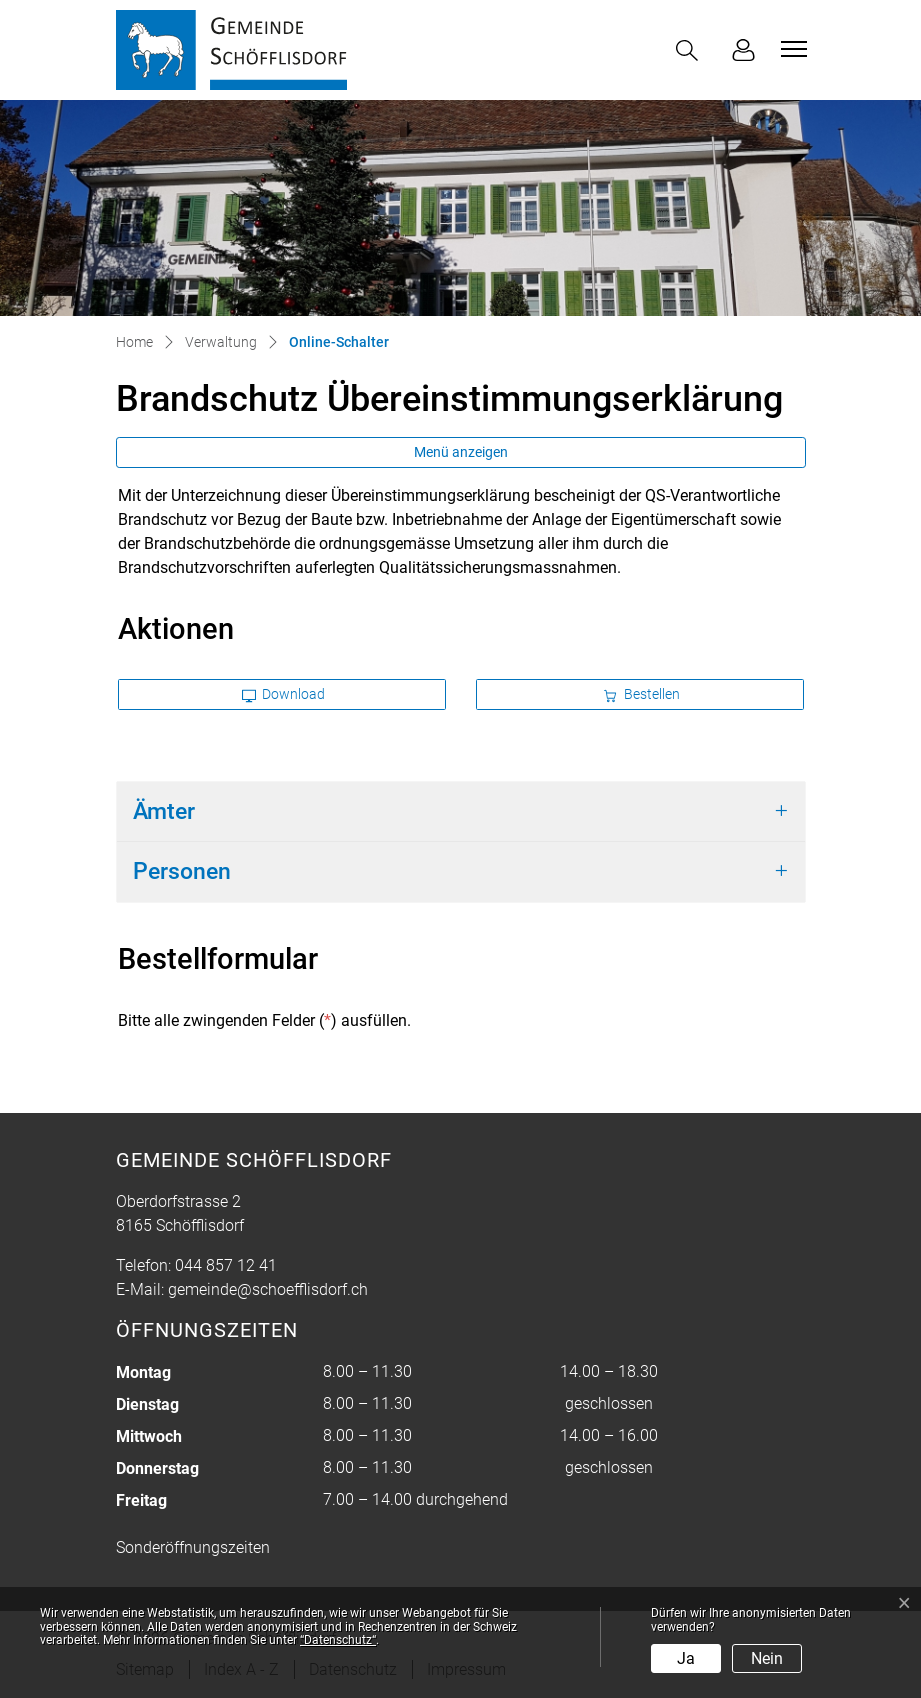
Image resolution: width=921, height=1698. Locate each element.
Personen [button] (182, 871)
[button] (691, 50)
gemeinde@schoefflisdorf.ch (268, 1289)
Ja (686, 1658)
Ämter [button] (164, 811)
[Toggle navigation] (791, 49)
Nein (767, 1658)
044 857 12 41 (226, 1265)
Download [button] (284, 694)
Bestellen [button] (641, 694)
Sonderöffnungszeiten (193, 1547)
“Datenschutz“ (338, 1640)
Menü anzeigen (461, 452)
